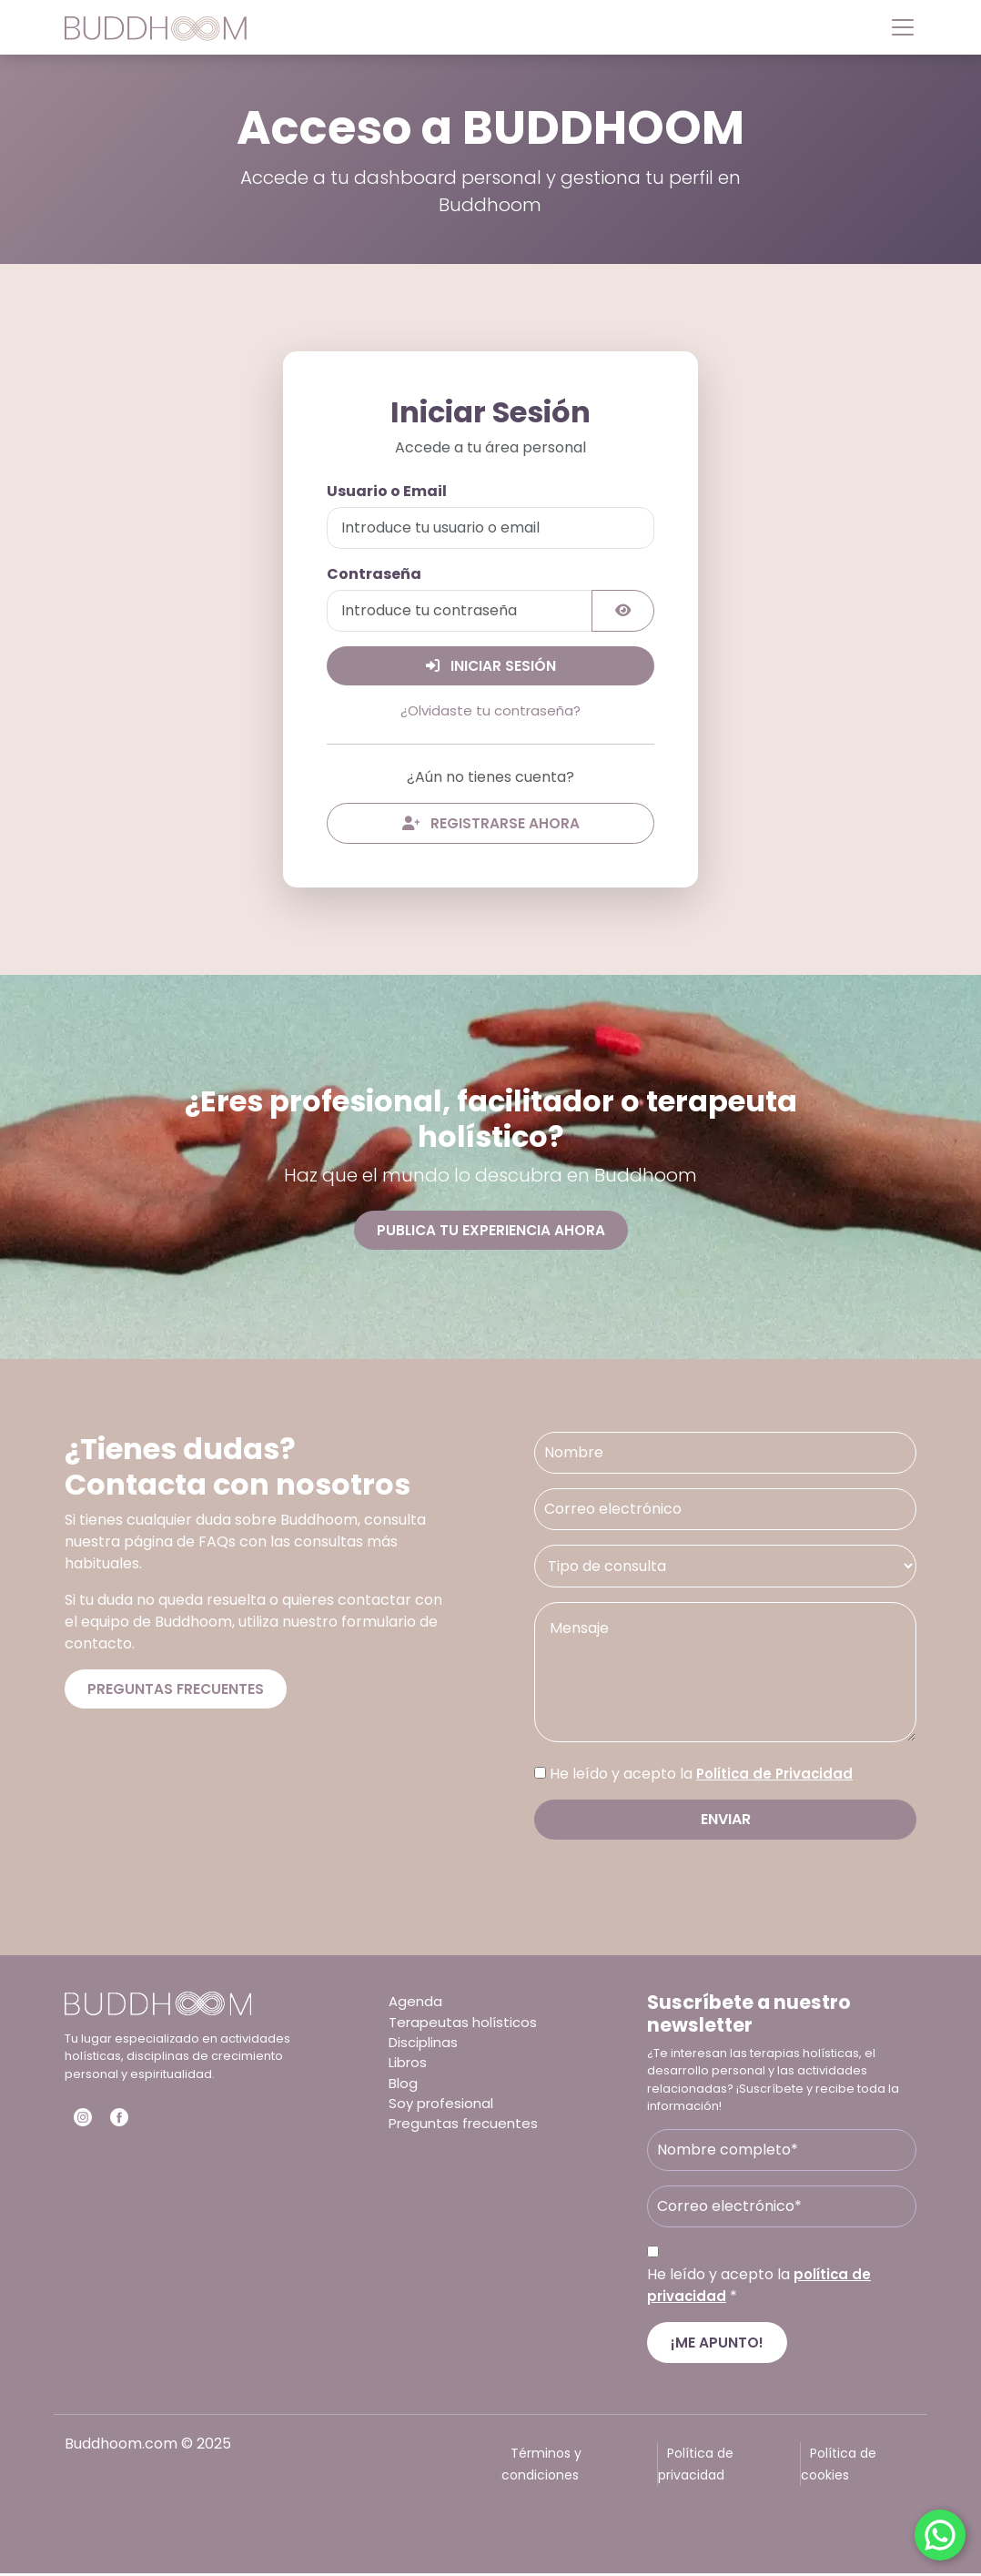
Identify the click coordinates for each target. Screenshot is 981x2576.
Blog (404, 2092)
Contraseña (374, 573)
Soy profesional (444, 2114)
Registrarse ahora (490, 824)
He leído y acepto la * (761, 2287)
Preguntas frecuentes (176, 1691)
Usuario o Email (387, 491)
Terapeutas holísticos (466, 2026)
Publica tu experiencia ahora (490, 1232)
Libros (409, 2070)
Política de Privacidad (778, 1776)
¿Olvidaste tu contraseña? (490, 711)
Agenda (416, 2004)
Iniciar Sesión (491, 665)
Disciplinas (426, 2048)
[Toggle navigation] (897, 27)
